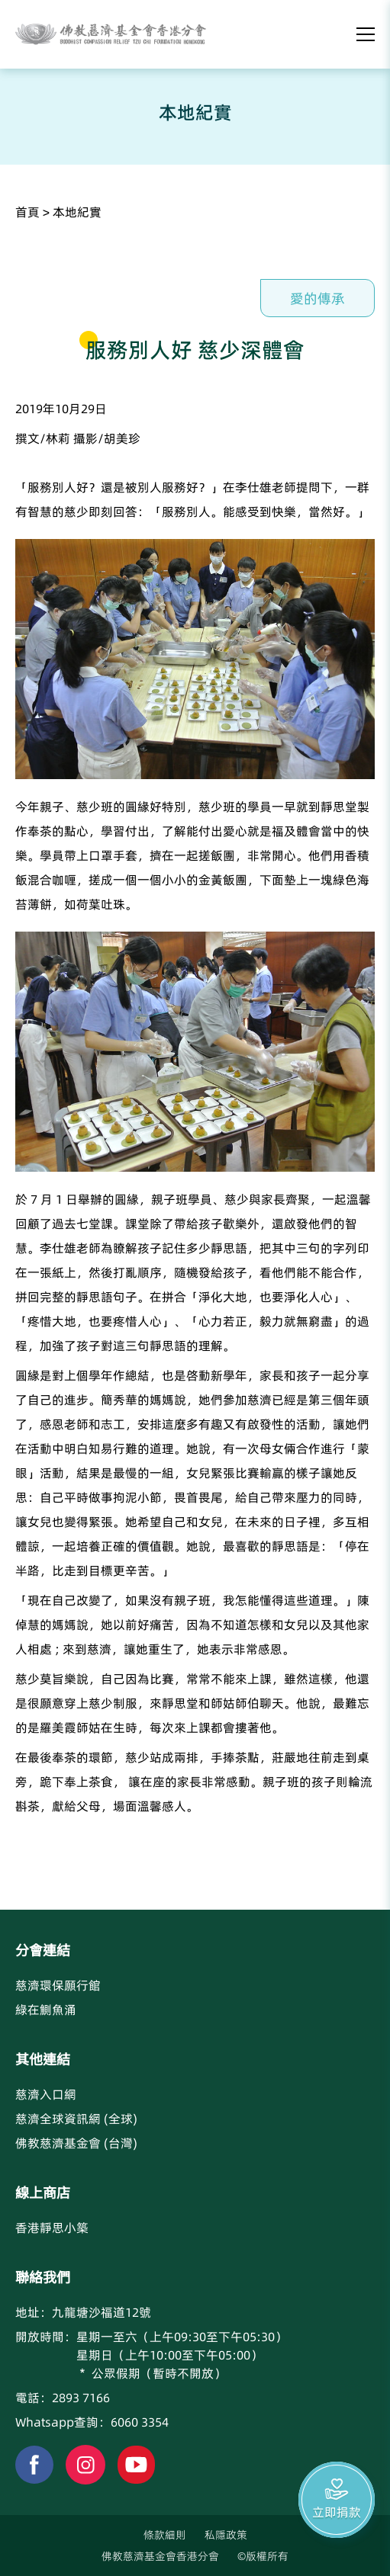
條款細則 (164, 2534)
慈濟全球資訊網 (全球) (76, 2118)
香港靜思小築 (52, 2227)
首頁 (27, 212)
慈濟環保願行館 (58, 1985)
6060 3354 (140, 2422)
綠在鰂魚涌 (45, 2009)
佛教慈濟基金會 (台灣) (76, 2143)
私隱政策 (226, 2534)
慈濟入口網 (45, 2094)
